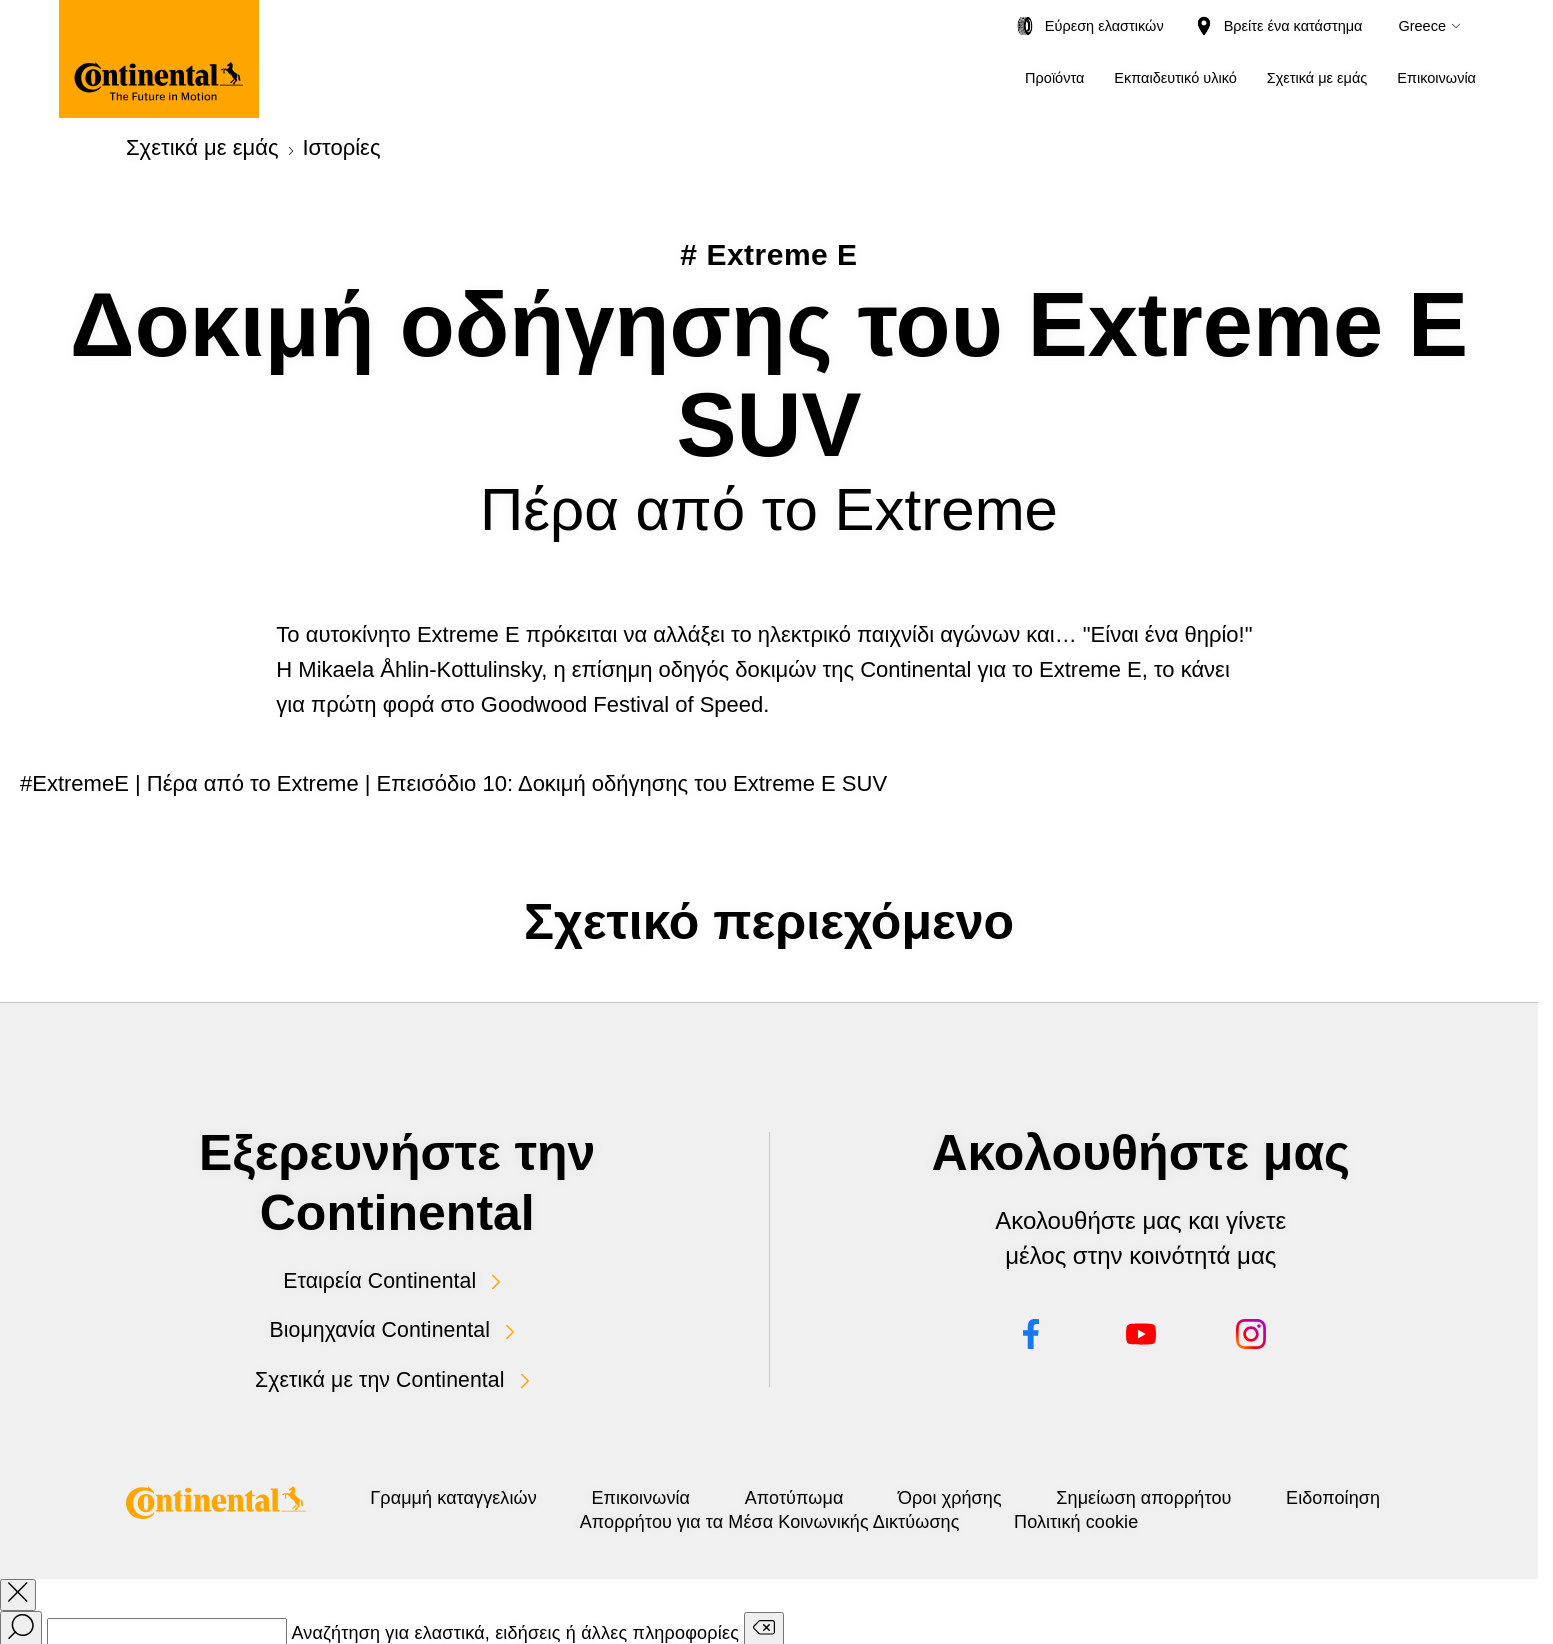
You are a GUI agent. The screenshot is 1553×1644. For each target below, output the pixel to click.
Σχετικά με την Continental (379, 1375)
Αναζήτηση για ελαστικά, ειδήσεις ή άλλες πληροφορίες (515, 1629)
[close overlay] (18, 1591)
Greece (1422, 26)
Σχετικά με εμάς (1317, 78)
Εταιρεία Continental (379, 1279)
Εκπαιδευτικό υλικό (1175, 78)
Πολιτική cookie (1245, 1518)
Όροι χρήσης (1144, 1494)
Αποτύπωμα (940, 1494)
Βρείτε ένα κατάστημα (1293, 26)
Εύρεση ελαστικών (1104, 26)
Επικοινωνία (1436, 78)
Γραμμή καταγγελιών (504, 1494)
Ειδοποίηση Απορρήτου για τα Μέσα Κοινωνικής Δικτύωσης (842, 1518)
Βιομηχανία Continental (379, 1327)
